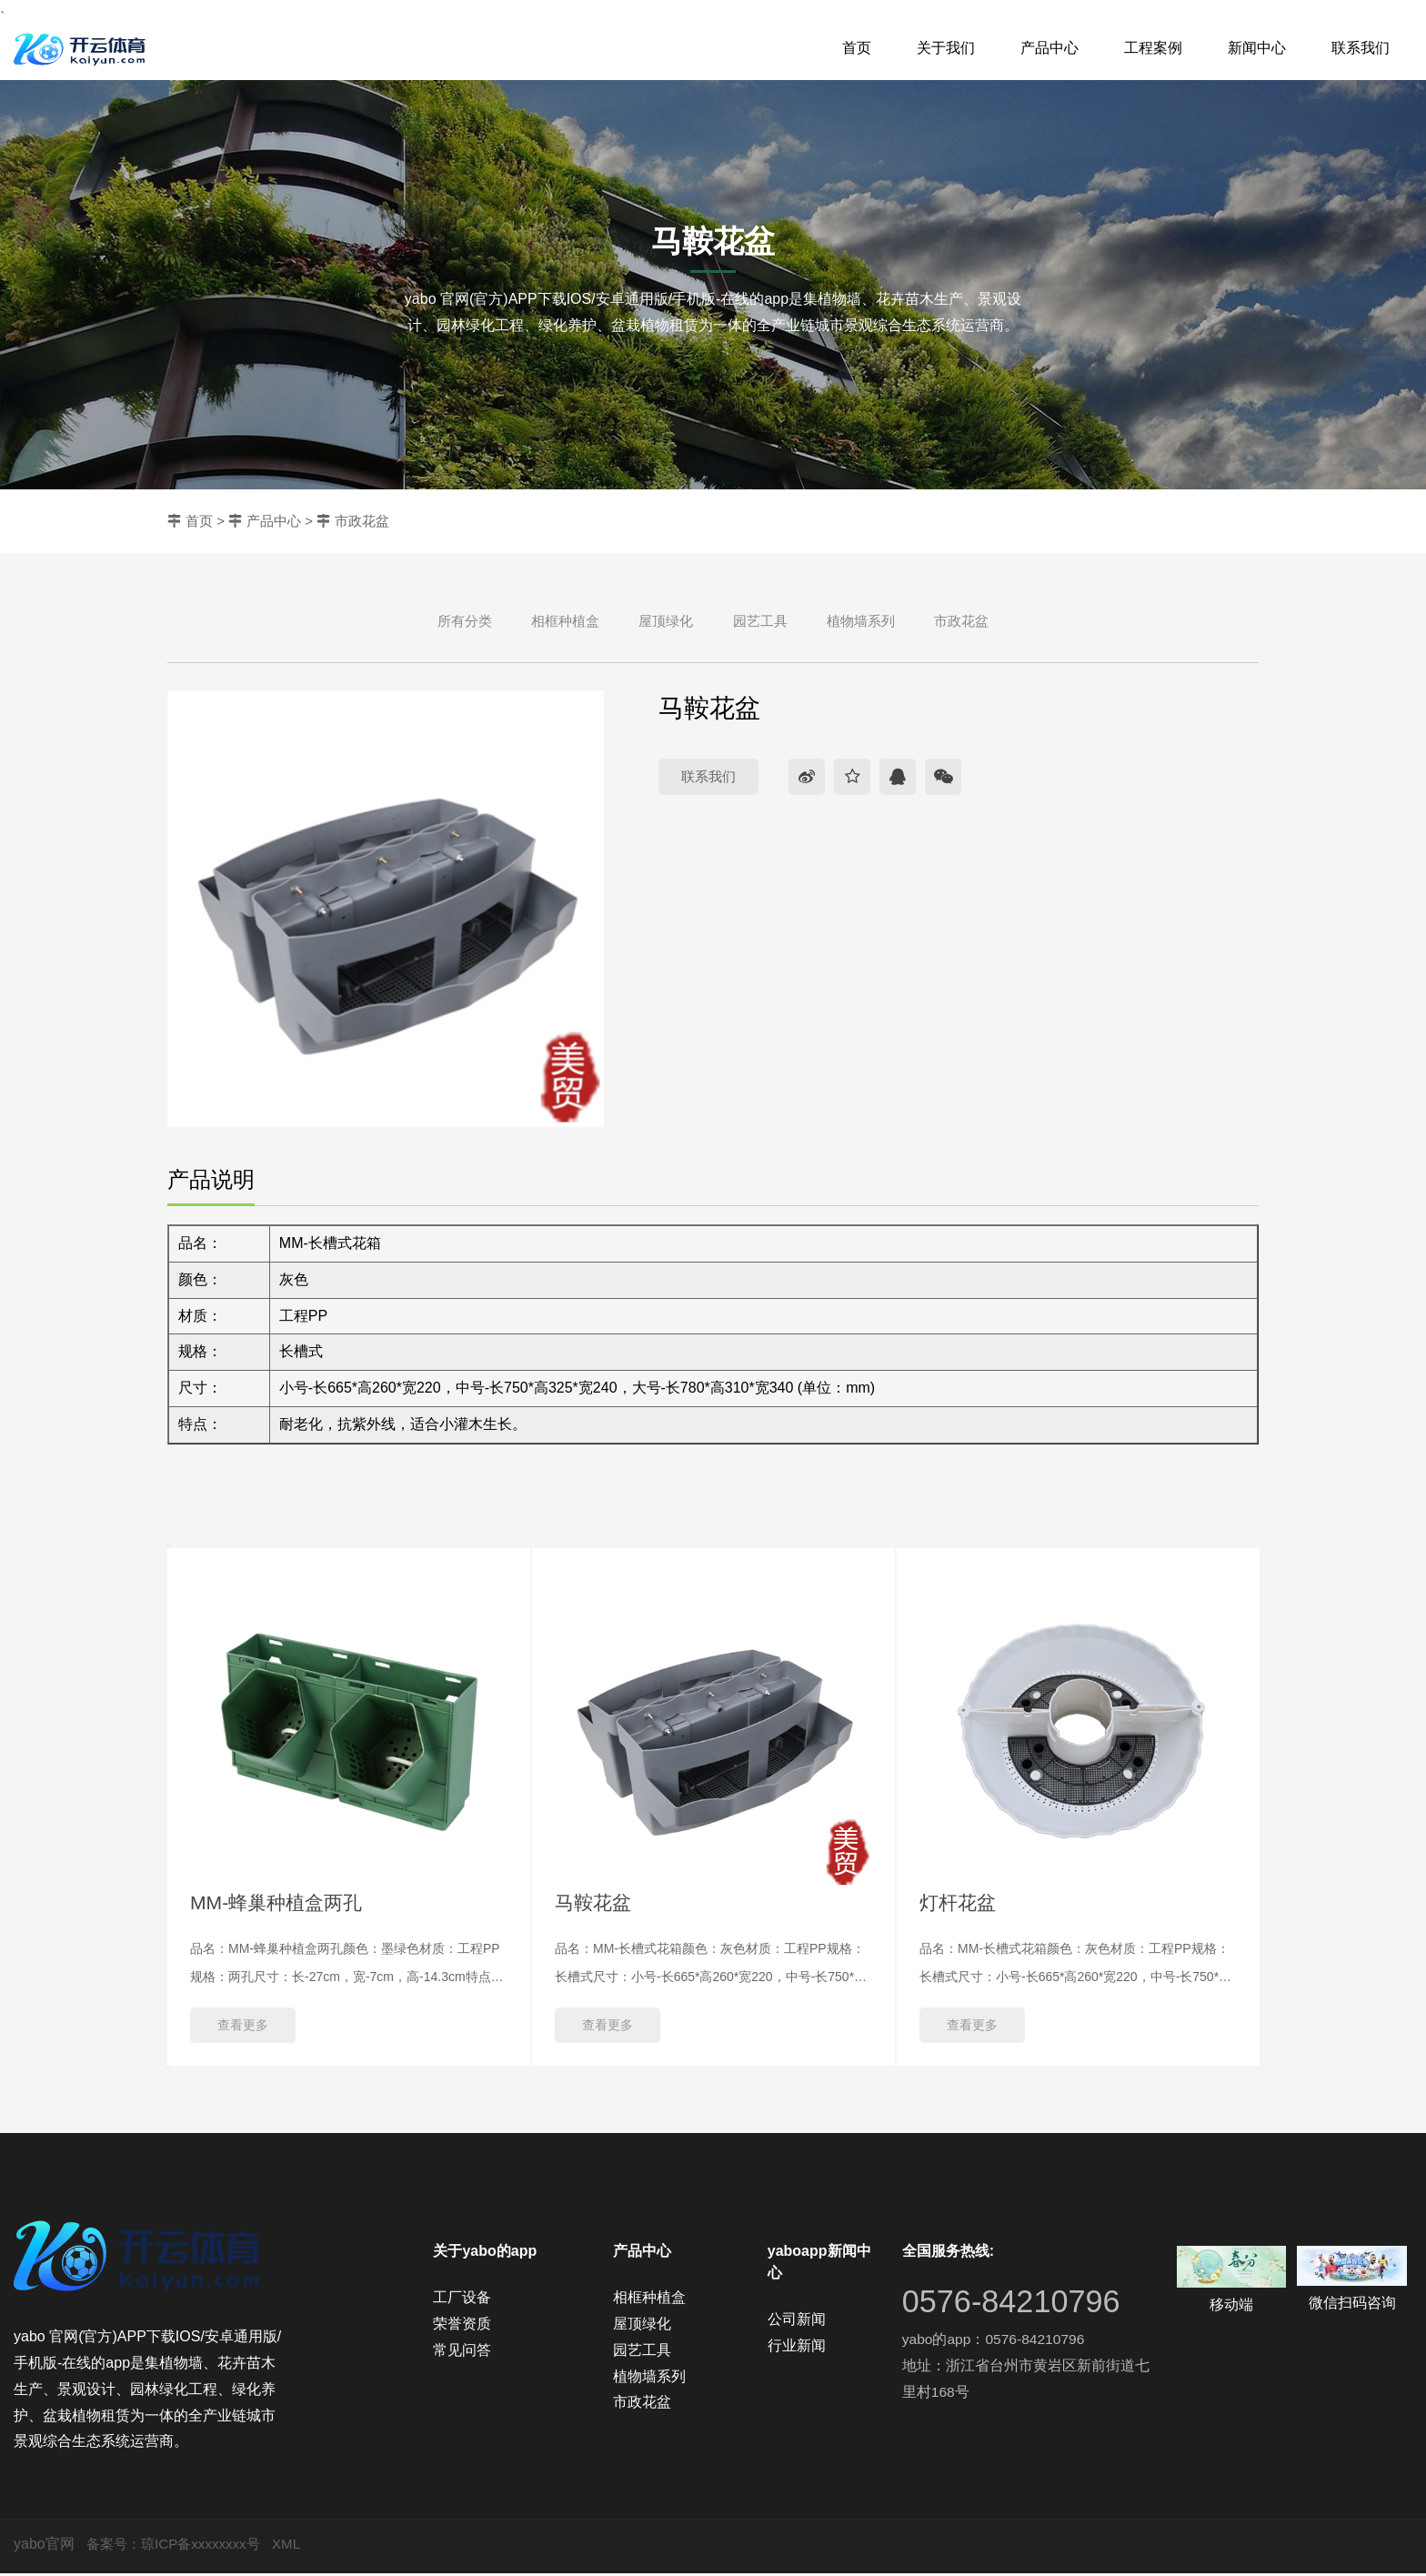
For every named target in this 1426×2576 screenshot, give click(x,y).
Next (168, 2071)
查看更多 (242, 2027)
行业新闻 (797, 2348)
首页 (856, 47)
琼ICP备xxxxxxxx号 (208, 2546)
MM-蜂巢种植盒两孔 (280, 1903)
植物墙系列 (861, 621)
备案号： (115, 2546)
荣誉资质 (462, 2326)
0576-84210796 (1016, 2303)
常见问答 (462, 2352)
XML (298, 2546)
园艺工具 (760, 621)
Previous (168, 1545)
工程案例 (1153, 47)
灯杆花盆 (959, 1903)
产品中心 (1049, 47)
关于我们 (946, 47)
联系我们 (1360, 47)
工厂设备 (462, 2300)
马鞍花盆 (595, 1903)
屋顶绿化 (665, 621)
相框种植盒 (565, 621)
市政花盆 (362, 520)
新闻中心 (1257, 47)
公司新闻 (797, 2321)
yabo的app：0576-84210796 (996, 2342)
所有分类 (464, 621)
